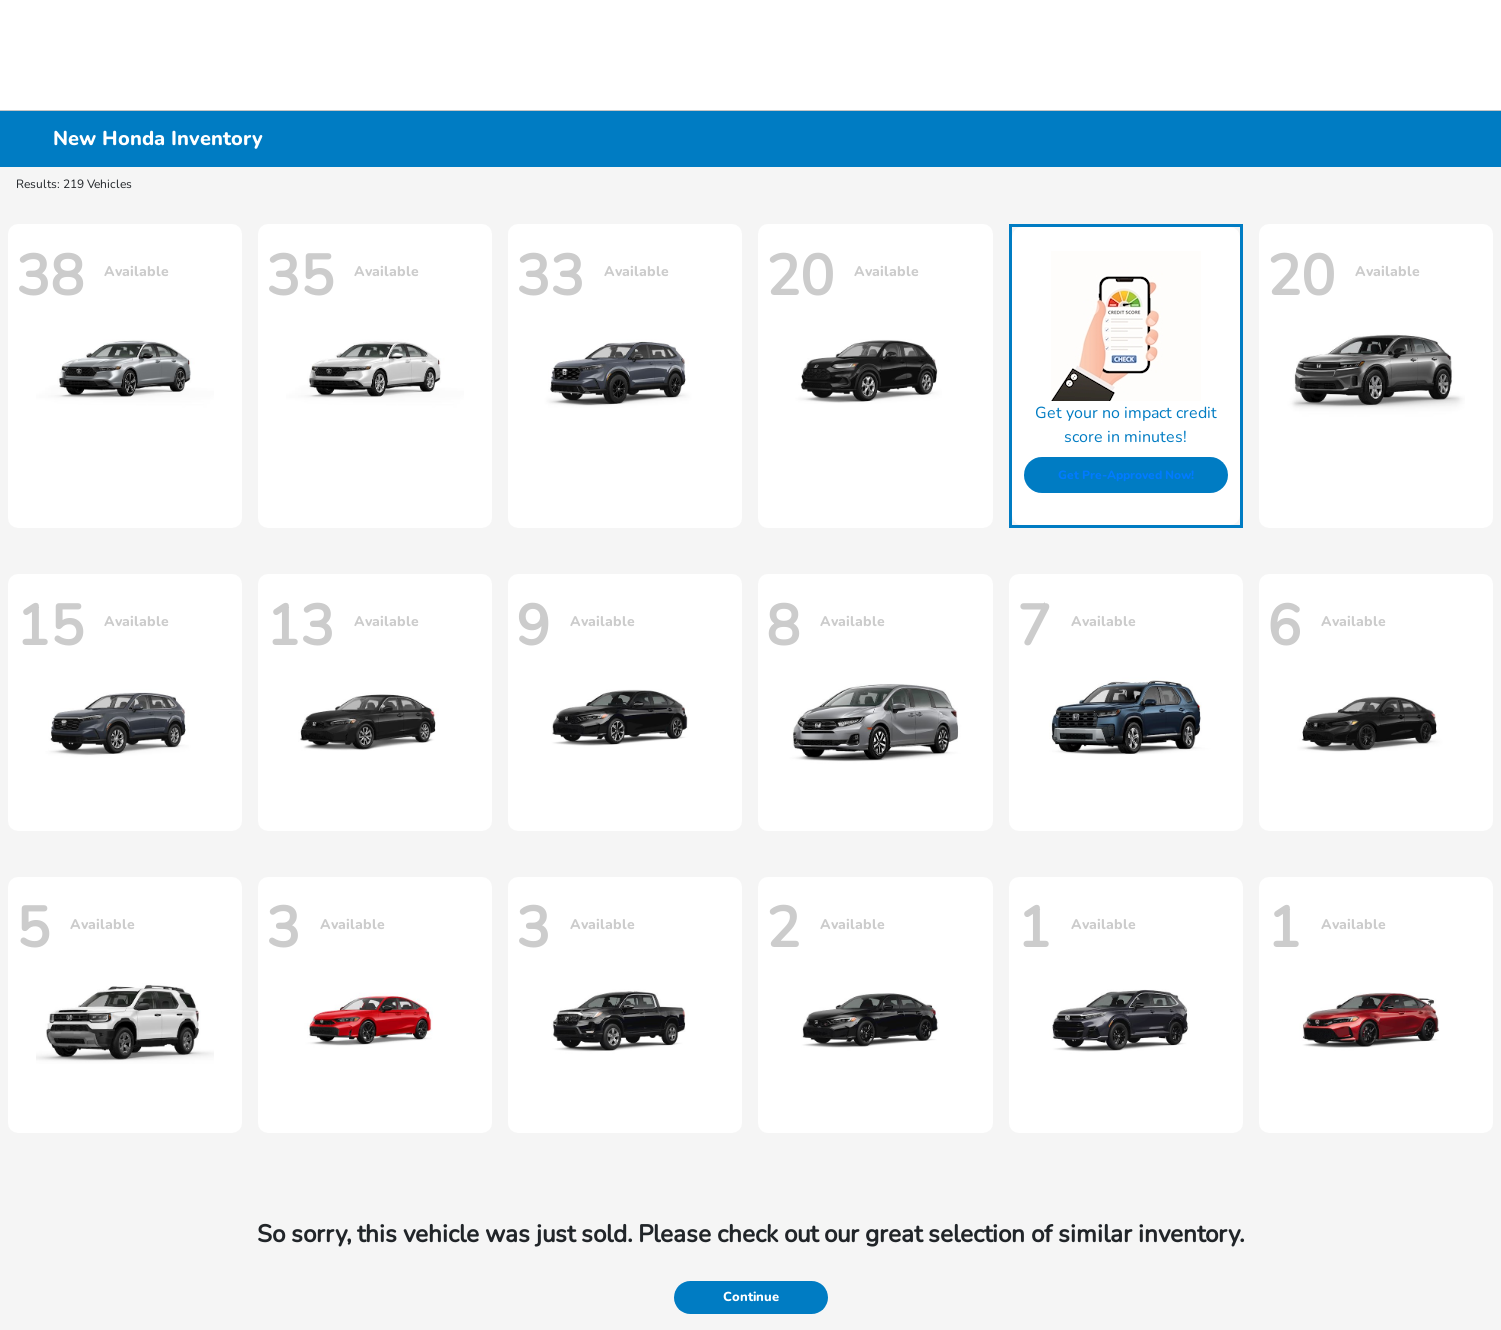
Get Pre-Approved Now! (1126, 475)
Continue (751, 1297)
